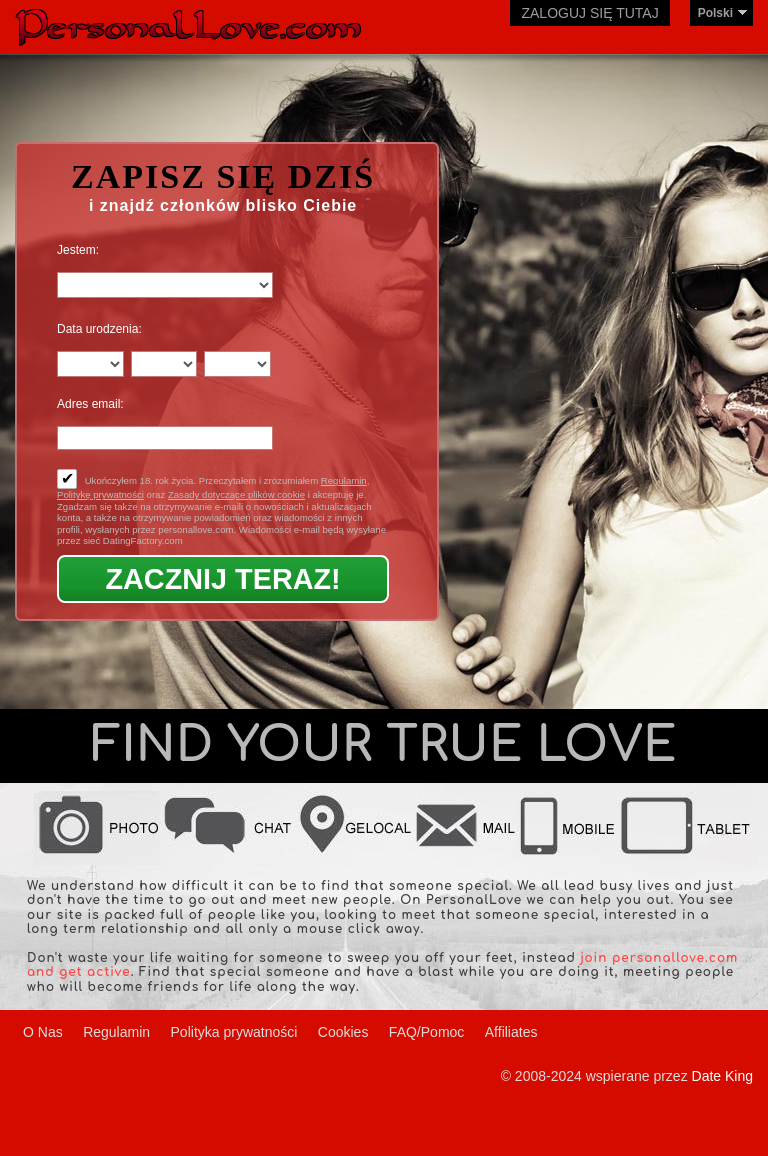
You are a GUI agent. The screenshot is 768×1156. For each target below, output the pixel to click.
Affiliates (511, 1032)
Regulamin (344, 480)
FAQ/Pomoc (426, 1032)
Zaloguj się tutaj (589, 13)
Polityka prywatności (234, 1032)
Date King (722, 1076)
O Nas (43, 1032)
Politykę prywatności (100, 494)
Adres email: (90, 404)
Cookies (343, 1032)
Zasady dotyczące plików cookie (236, 494)
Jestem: (78, 250)
